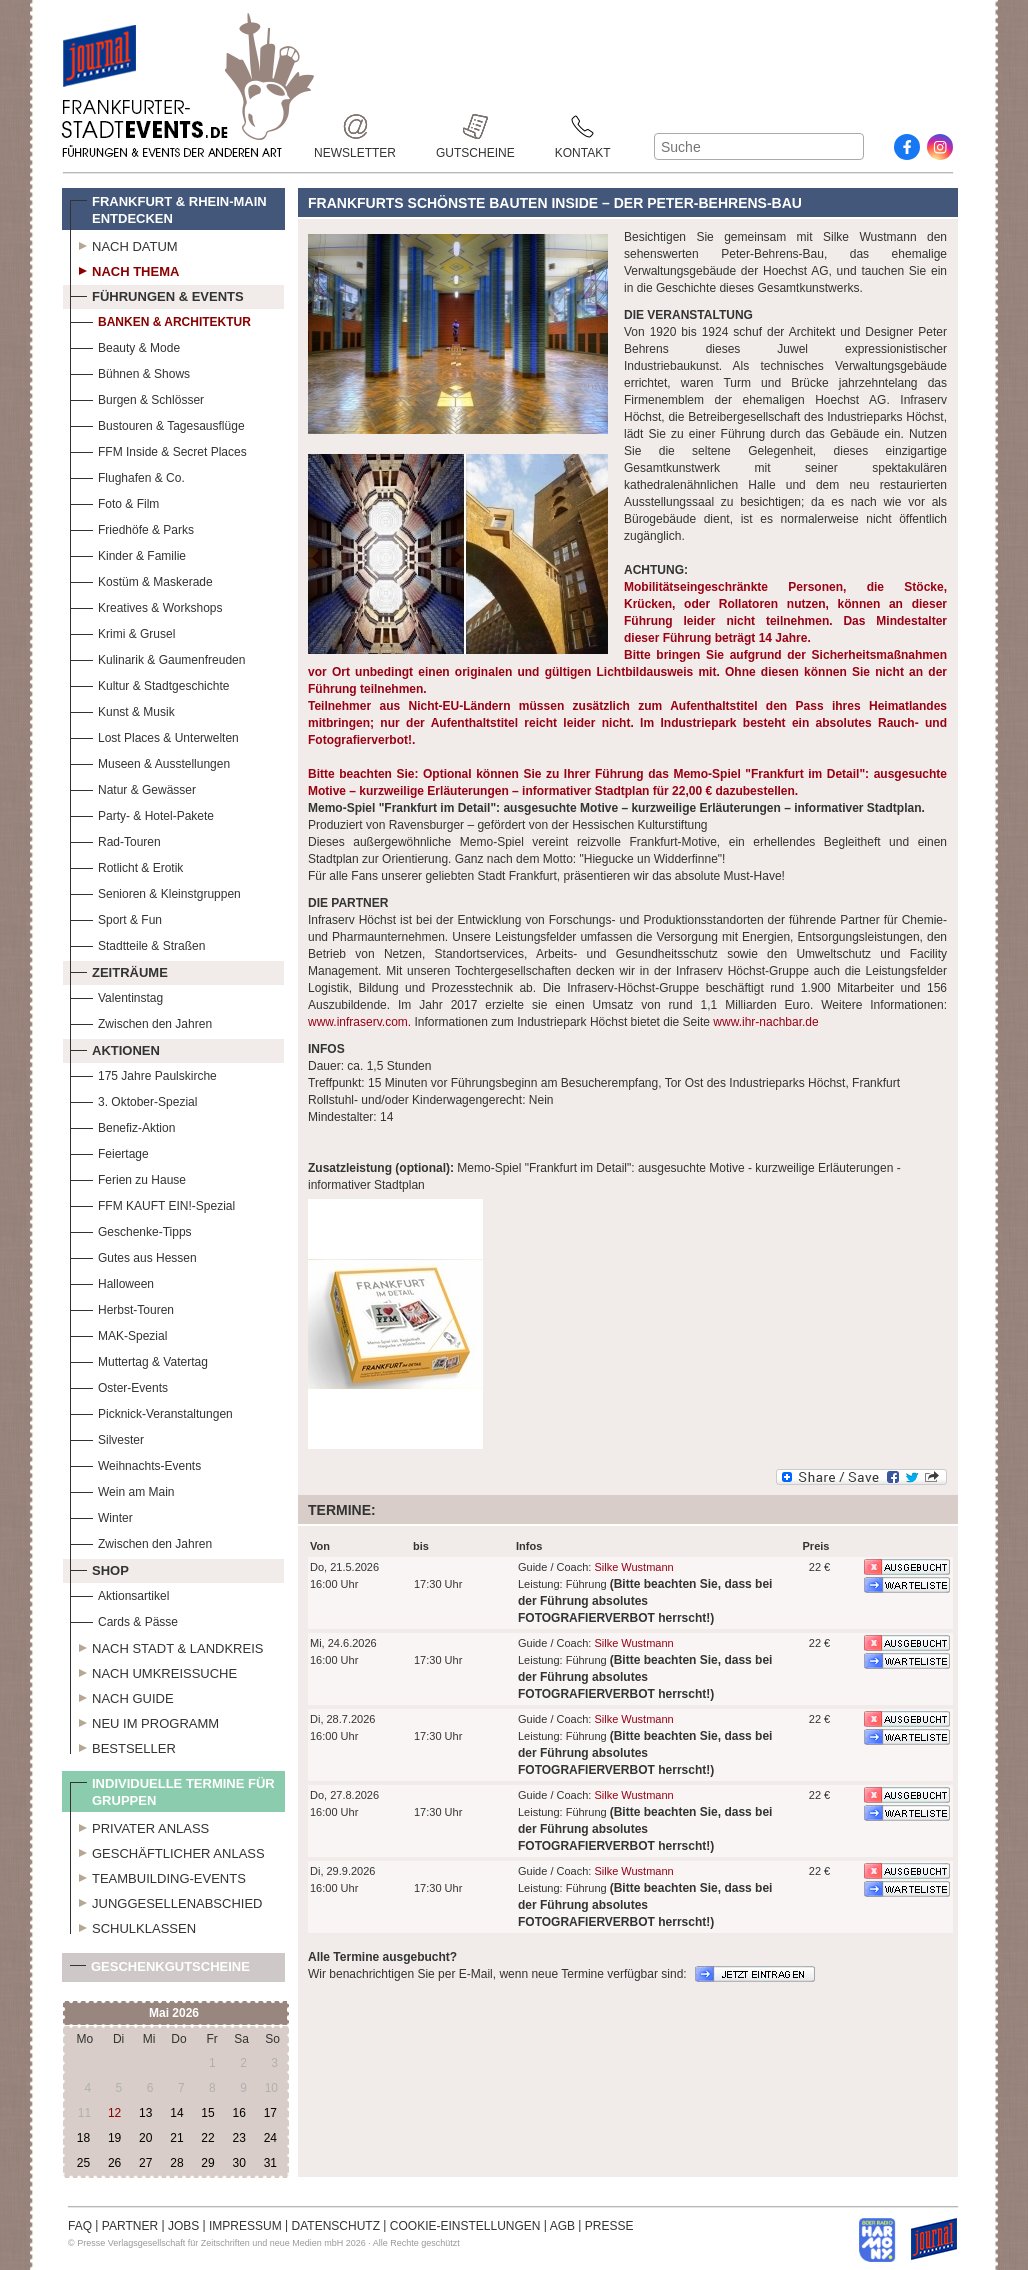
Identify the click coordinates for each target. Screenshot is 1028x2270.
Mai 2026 (174, 2013)
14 (176, 2113)
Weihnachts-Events (135, 1463)
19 (114, 2138)
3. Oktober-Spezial (133, 1099)
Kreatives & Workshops (146, 605)
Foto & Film (114, 501)
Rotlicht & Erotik (126, 865)
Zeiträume (119, 970)
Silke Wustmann (633, 1567)
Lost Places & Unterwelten (154, 735)
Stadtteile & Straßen (137, 943)
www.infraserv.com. (359, 1022)
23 (238, 2138)
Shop (99, 1568)
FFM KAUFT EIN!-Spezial (152, 1203)
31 (270, 2163)
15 (207, 2113)
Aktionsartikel (119, 1593)
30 (238, 2163)
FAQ (80, 2226)
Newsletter (355, 126)
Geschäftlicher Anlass (167, 1851)
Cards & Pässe (124, 1619)
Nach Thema (124, 269)
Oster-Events (119, 1385)
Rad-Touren (115, 839)
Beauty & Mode (125, 345)
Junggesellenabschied (166, 1901)
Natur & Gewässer (133, 787)
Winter (101, 1515)
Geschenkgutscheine (160, 1970)
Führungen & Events (157, 294)
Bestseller (123, 1746)
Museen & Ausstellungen (150, 761)
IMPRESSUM (245, 2226)
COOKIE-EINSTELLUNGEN (465, 2226)
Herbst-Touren (122, 1307)
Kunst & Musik (122, 709)
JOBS (183, 2226)
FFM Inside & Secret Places (158, 449)
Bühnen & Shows (130, 371)
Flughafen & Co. (127, 475)
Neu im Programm (144, 1721)
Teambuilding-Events (158, 1876)
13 (145, 2113)
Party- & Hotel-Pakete (142, 813)
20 (145, 2138)
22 (207, 2138)
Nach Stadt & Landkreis (166, 1646)
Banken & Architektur (160, 319)
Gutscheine (475, 126)
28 (176, 2163)
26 (114, 2163)
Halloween (112, 1281)
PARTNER (130, 2226)
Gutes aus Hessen (133, 1255)
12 (114, 2113)
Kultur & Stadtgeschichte (149, 683)
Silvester (107, 1437)
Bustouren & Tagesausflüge (157, 423)
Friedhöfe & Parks (132, 527)
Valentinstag (116, 995)
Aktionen (115, 1048)
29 (207, 2163)
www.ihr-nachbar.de (765, 1022)
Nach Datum (124, 244)
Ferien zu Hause (128, 1177)
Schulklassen (133, 1926)
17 (270, 2113)
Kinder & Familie (128, 553)
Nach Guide (122, 1696)
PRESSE (609, 2226)
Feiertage (109, 1151)
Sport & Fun (116, 917)
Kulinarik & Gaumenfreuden (157, 657)
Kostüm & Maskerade (141, 579)
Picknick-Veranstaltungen (151, 1411)
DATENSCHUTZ (336, 2226)
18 (83, 2138)
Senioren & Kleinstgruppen (155, 891)
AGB (562, 2226)
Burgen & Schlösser (137, 397)
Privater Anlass (139, 1826)
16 (238, 2113)
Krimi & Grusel (122, 631)
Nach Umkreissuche (153, 1671)
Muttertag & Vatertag (139, 1359)
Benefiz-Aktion (122, 1125)
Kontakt (583, 126)
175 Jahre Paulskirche (143, 1073)
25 (83, 2163)
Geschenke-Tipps (131, 1229)
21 (176, 2138)
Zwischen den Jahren (141, 1021)
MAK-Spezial (118, 1333)
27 (145, 2163)
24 (270, 2138)
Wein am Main (122, 1489)
